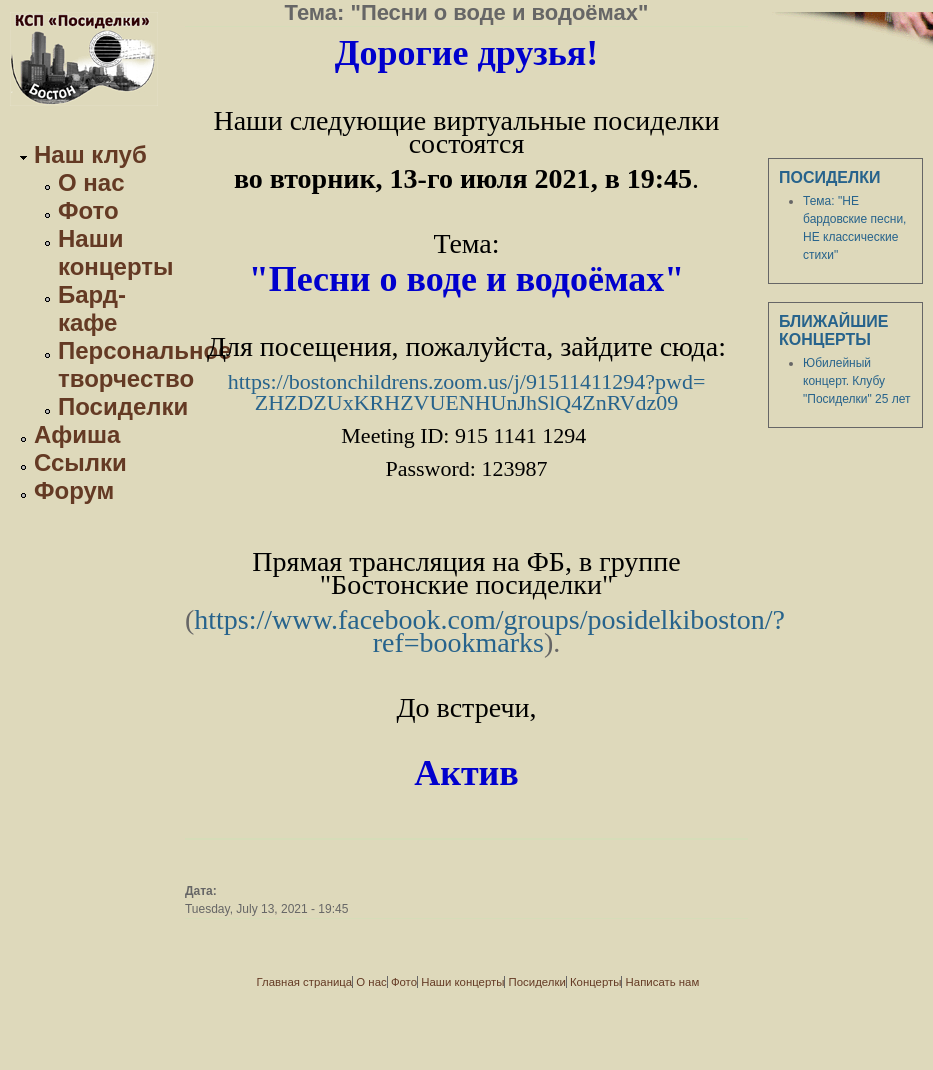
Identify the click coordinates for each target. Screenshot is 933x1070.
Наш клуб (90, 154)
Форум (74, 490)
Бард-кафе (92, 308)
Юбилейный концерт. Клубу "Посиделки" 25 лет (857, 381)
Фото (88, 210)
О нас (91, 182)
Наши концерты (116, 252)
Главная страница (305, 982)
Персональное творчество (145, 364)
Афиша (77, 434)
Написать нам (663, 982)
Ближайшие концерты (834, 330)
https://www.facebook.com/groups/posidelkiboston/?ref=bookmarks (489, 631)
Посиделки (123, 406)
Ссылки (80, 462)
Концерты (595, 982)
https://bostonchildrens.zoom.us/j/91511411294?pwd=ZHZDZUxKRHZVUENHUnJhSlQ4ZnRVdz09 (467, 392)
